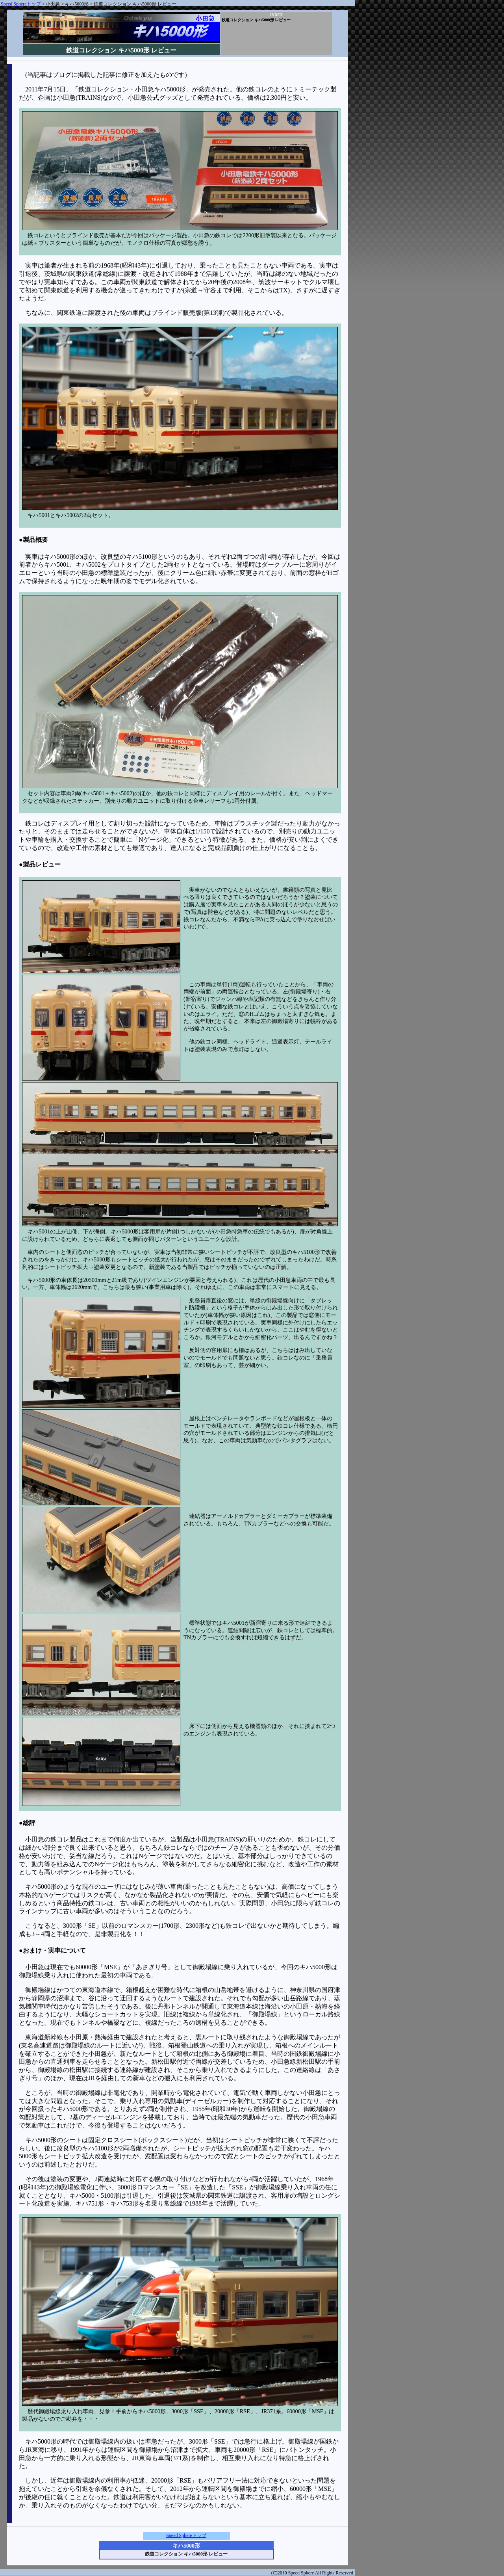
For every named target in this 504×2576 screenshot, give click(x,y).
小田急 (53, 4)
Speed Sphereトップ (21, 4)
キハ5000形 (77, 4)
